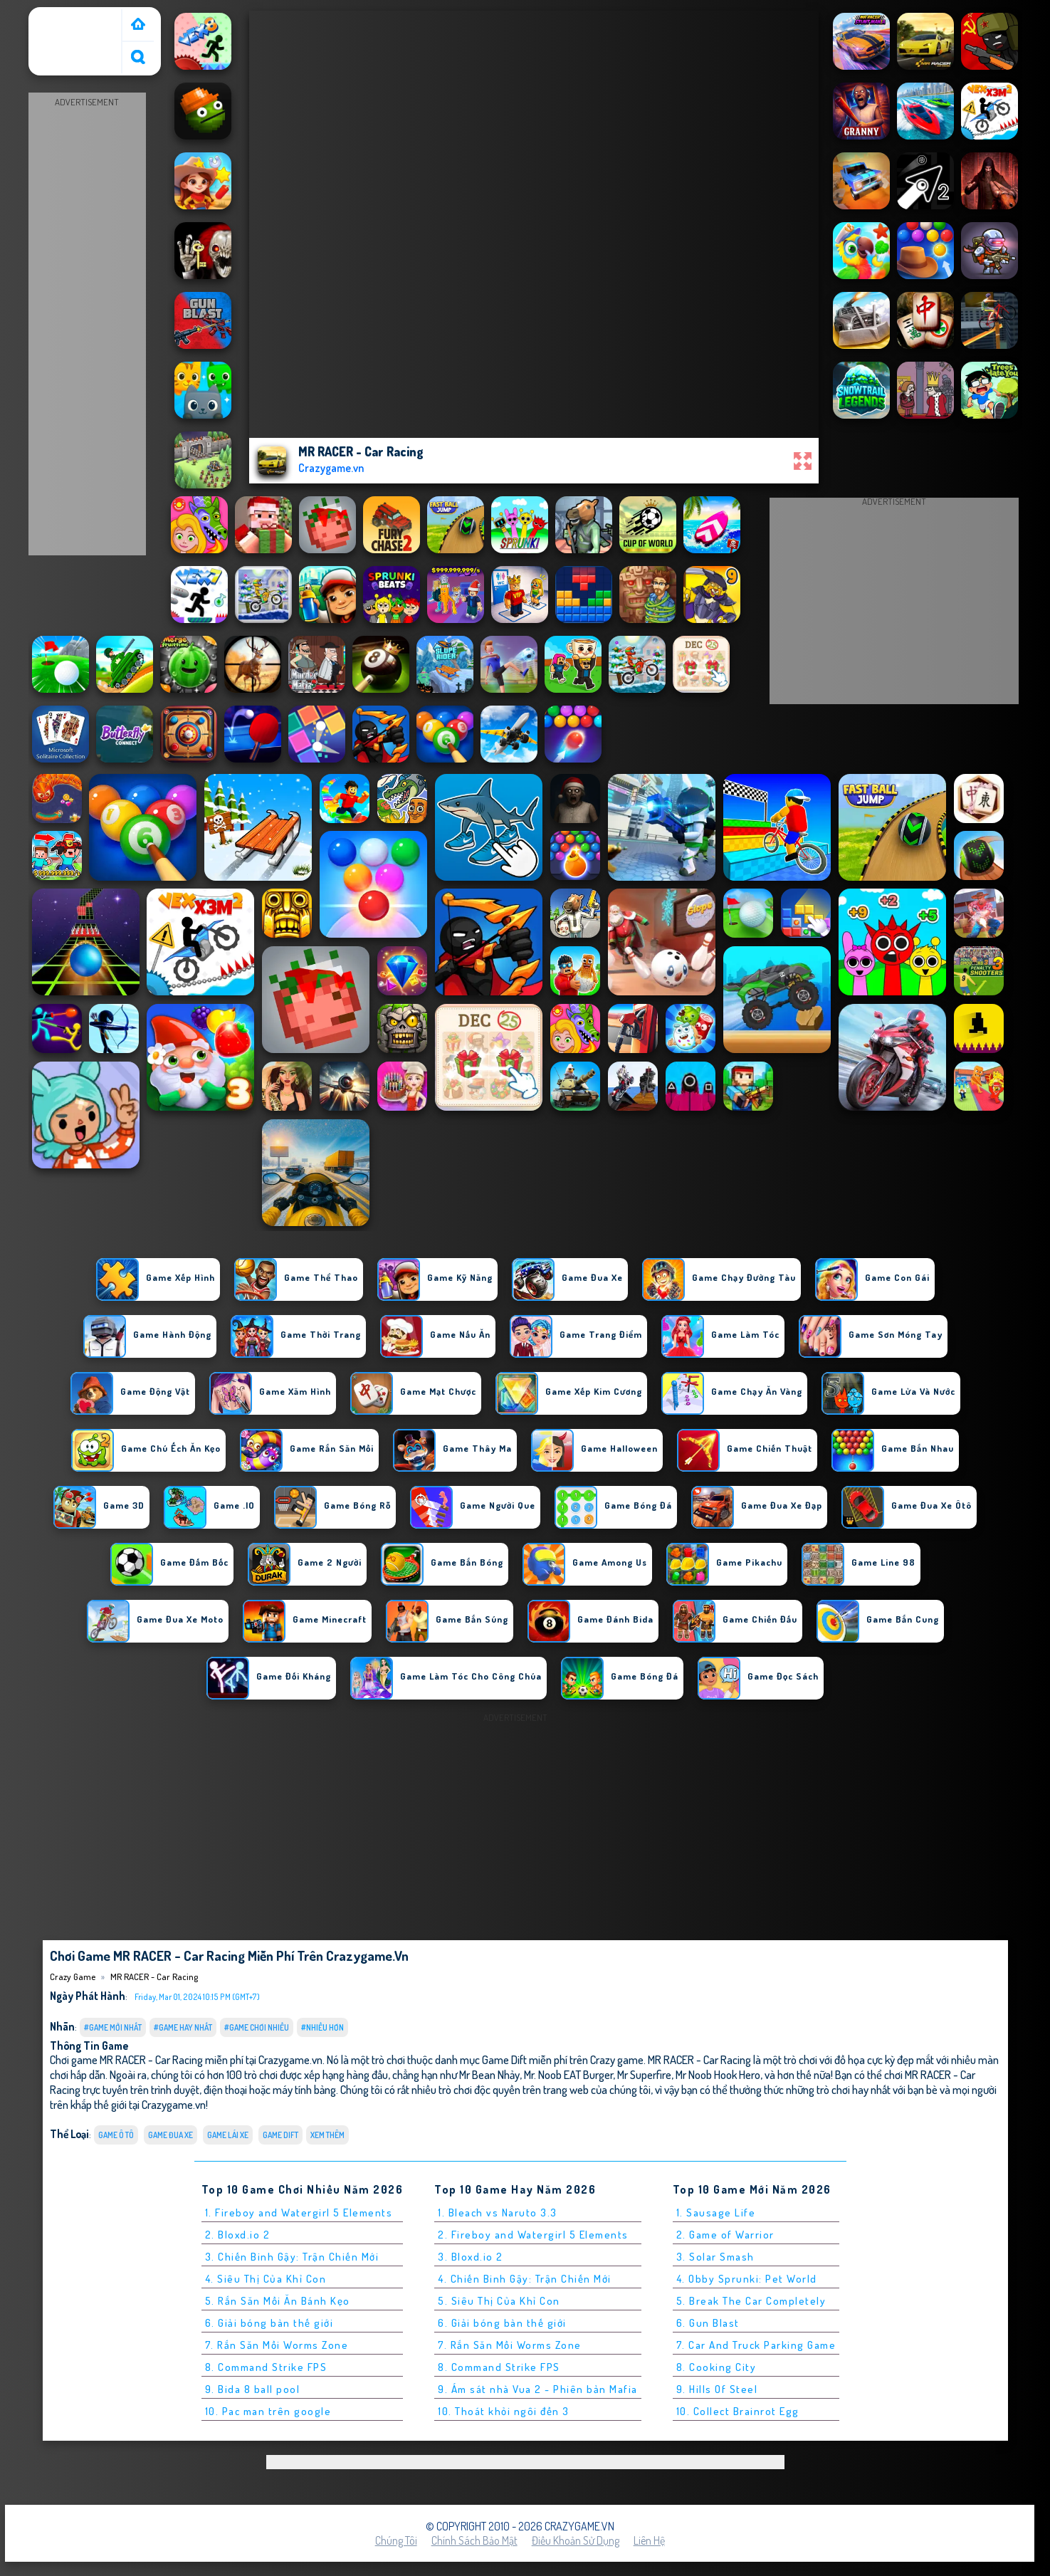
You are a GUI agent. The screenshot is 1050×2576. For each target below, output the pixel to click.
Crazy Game (62, 16)
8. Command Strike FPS (266, 2367)
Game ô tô (116, 2135)
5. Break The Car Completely (751, 2301)
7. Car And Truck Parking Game (756, 2345)
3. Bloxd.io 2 (470, 2256)
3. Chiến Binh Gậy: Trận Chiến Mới (292, 2256)
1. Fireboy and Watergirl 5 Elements (299, 2212)
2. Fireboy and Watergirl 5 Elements (533, 2234)
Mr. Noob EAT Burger (568, 2074)
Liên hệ (649, 2540)
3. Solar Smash (715, 2256)
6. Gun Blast (708, 2323)
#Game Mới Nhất (113, 2027)
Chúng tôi (396, 2540)
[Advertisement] (87, 324)
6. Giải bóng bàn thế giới (269, 2323)
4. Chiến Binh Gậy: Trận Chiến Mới (524, 2279)
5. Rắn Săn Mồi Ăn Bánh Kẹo (277, 2301)
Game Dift (280, 2135)
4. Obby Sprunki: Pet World (746, 2279)
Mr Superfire (644, 2074)
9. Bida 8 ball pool (252, 2389)
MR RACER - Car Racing (154, 1976)
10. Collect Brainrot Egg (737, 2411)
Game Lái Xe (227, 2135)
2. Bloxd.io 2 (238, 2234)
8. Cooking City (716, 2367)
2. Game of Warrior (725, 2234)
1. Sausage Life (716, 2212)
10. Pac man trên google (268, 2411)
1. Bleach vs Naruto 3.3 (497, 2212)
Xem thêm (327, 2135)
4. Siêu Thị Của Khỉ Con (266, 2279)
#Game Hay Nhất (183, 2027)
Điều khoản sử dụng (575, 2540)
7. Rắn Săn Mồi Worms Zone (277, 2345)
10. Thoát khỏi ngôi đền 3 (503, 2411)
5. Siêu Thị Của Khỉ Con (499, 2301)
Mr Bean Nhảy (489, 2074)
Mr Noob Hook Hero (718, 2074)
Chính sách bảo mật (474, 2540)
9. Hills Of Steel (717, 2389)
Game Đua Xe (170, 2135)
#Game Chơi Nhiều (256, 2027)
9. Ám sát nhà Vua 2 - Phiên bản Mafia (538, 2389)
